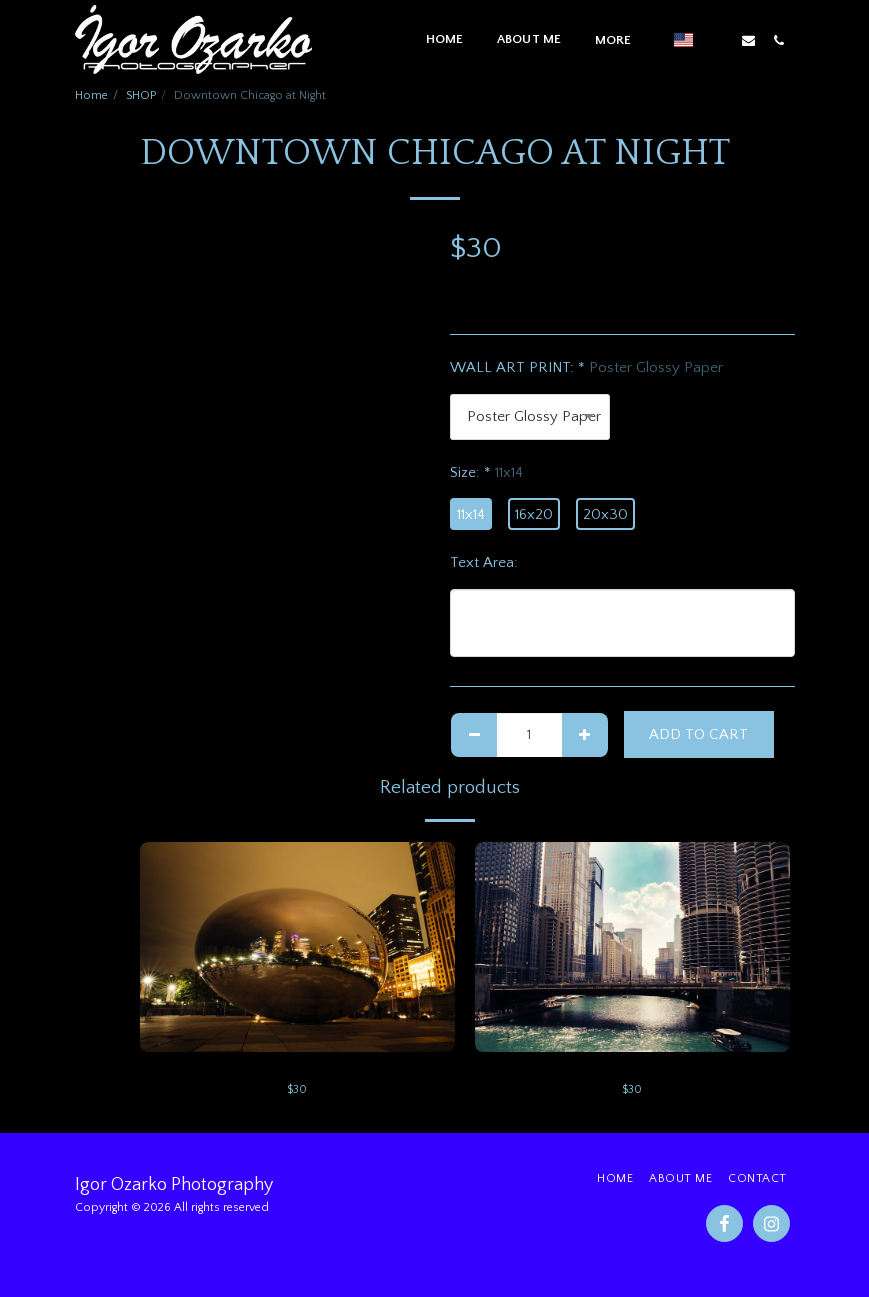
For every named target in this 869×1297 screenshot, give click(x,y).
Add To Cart (698, 734)
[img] (297, 947)
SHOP (141, 95)
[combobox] (530, 417)
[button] (717, 40)
